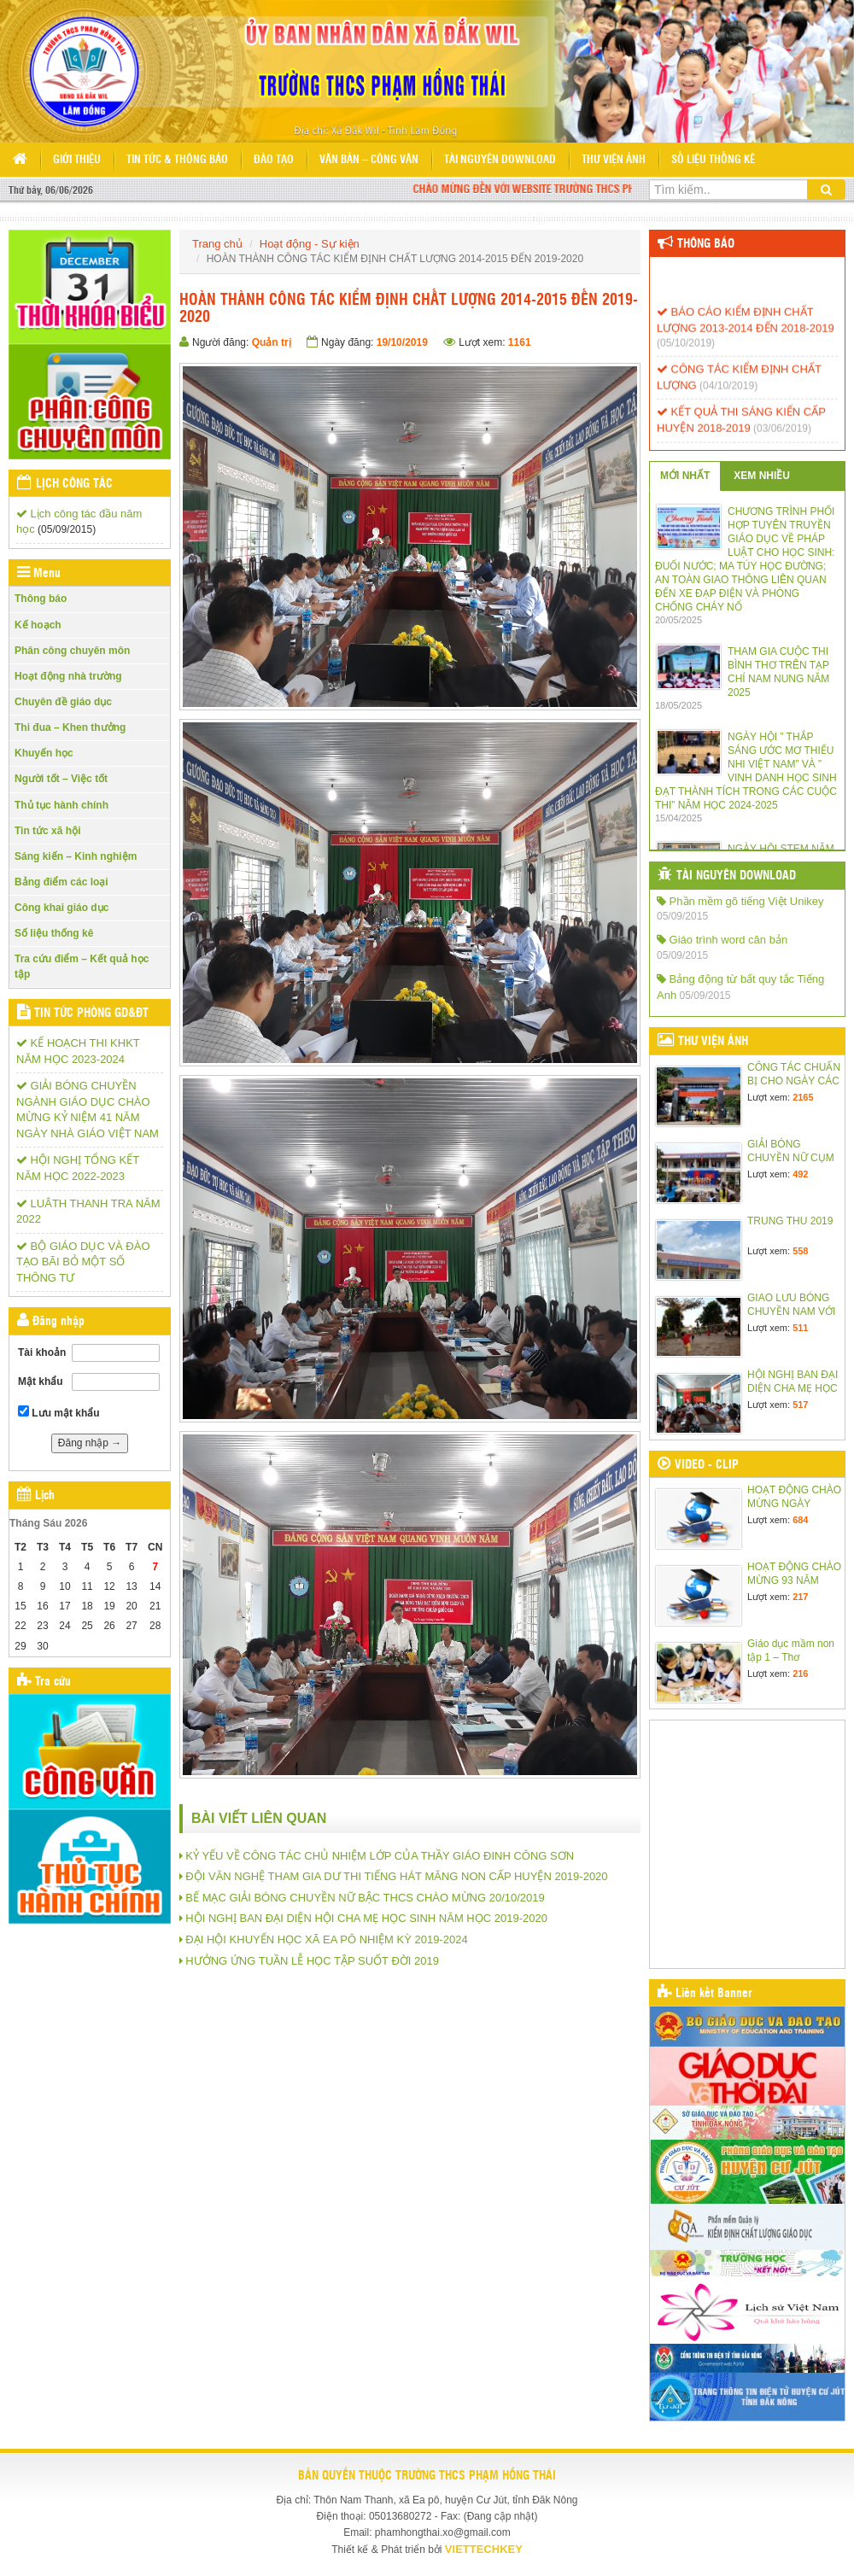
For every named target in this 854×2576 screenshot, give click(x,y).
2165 (803, 1097)
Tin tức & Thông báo (177, 160)
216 (800, 1673)
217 (800, 1597)
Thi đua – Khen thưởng (70, 727)
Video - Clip (707, 1465)
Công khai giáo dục (61, 908)
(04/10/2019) (728, 394)
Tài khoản (42, 1352)
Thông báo (41, 599)
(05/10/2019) (686, 351)
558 (800, 1251)
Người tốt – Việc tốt (61, 779)
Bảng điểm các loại (61, 882)
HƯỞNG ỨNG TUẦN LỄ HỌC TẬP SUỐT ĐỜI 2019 (312, 1960)
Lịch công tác (74, 484)
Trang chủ (217, 243)
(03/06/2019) (782, 436)
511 (800, 1328)
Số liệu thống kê (713, 160)
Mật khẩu (40, 1381)
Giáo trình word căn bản (722, 939)
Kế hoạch (38, 625)
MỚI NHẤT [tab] (685, 476)
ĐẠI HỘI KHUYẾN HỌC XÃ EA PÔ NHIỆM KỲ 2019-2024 (326, 1939)
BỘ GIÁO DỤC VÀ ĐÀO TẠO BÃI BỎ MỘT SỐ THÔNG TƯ (83, 1262)
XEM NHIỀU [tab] (762, 476)
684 (800, 1520)
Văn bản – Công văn (368, 160)
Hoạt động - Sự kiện (310, 243)
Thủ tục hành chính (61, 805)
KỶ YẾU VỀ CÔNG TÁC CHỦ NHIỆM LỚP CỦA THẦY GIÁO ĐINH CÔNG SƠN (379, 1855)
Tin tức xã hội (47, 831)
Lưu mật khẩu (59, 1412)
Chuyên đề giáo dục (63, 702)
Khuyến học (44, 753)
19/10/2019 (402, 342)
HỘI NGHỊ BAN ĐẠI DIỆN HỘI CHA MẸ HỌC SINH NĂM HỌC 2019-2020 (366, 1918)
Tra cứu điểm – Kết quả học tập (82, 966)
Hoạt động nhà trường (68, 676)
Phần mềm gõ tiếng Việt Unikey (740, 901)
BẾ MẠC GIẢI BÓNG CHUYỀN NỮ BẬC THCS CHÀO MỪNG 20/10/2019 (364, 1897)
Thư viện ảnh (614, 160)
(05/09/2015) (67, 529)
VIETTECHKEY (484, 2549)
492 (800, 1174)
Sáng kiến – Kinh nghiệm (76, 856)
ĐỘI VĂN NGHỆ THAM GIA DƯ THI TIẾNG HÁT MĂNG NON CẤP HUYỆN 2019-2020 (396, 1876)
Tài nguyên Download (500, 160)
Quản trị (271, 342)
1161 (519, 342)
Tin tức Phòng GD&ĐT (91, 1013)
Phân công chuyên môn (72, 651)
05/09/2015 (682, 916)
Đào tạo (274, 160)
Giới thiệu (77, 160)
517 (800, 1404)
